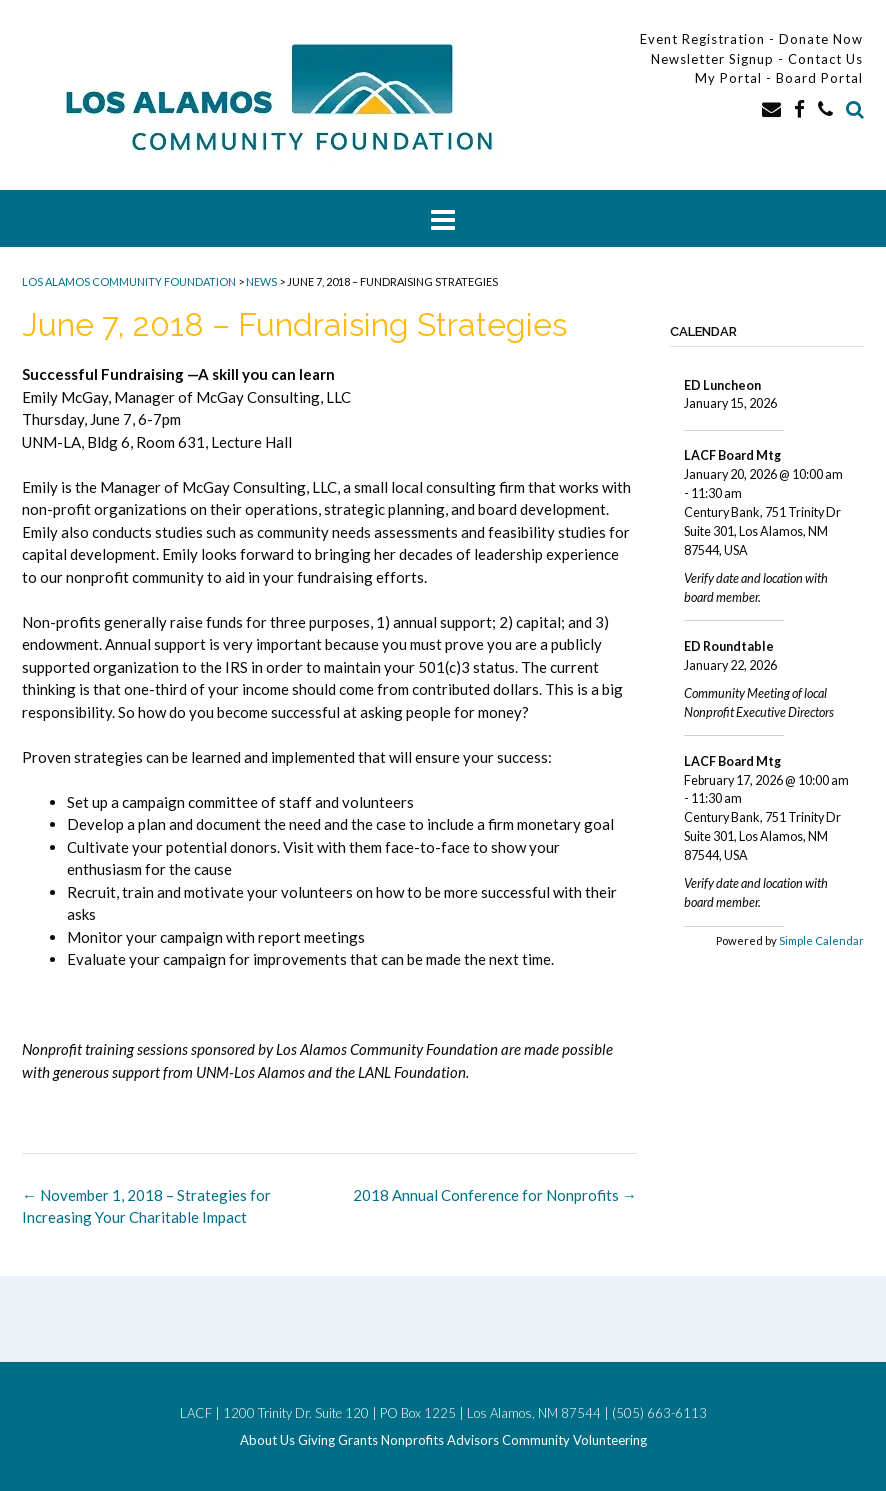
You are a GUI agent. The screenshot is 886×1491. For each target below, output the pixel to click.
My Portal (730, 78)
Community (536, 1440)
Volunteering (610, 1440)
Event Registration (702, 39)
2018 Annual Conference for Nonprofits (495, 1195)
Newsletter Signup (712, 59)
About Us (267, 1440)
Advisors (473, 1440)
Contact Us (825, 59)
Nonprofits (412, 1440)
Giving (316, 1440)
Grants (358, 1440)
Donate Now (821, 39)
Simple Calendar (821, 940)
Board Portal (819, 78)
